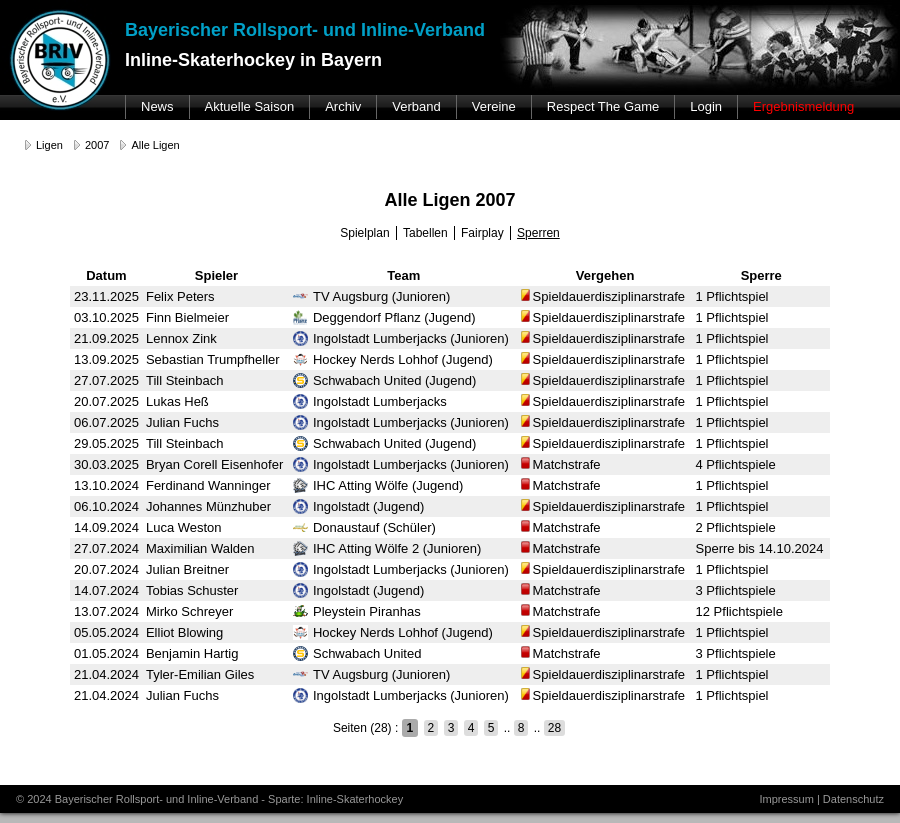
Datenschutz (853, 799)
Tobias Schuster (192, 590)
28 (554, 728)
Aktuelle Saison (250, 106)
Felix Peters (180, 296)
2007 (97, 145)
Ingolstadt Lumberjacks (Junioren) (401, 338)
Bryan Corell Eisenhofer (214, 464)
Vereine (494, 106)
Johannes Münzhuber (208, 506)
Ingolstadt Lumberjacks (370, 401)
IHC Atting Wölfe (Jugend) (378, 485)
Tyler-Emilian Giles (200, 674)
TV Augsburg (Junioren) (371, 296)
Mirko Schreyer (189, 611)
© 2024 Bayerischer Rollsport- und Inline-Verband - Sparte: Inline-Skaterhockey (209, 799)
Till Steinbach (185, 380)
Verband (416, 106)
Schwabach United (357, 653)
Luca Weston (184, 527)
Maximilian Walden (200, 548)
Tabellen (425, 233)
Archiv (343, 106)
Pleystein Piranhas (357, 611)
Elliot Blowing (184, 632)
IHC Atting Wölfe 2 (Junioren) (387, 548)
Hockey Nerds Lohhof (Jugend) (393, 359)
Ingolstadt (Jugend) (358, 506)
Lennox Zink (181, 338)
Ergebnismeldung (803, 106)
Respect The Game (603, 106)
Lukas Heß (177, 401)
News (157, 106)
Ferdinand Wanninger (208, 485)
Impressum (786, 799)
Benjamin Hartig (192, 653)
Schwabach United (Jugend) (384, 380)
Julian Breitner (187, 569)
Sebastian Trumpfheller (213, 359)
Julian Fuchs (182, 422)
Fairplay (482, 233)
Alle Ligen (155, 145)
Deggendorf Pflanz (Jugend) (384, 317)
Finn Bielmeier (187, 317)
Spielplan (364, 233)
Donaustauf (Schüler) (364, 527)
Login (706, 106)
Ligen (49, 145)
